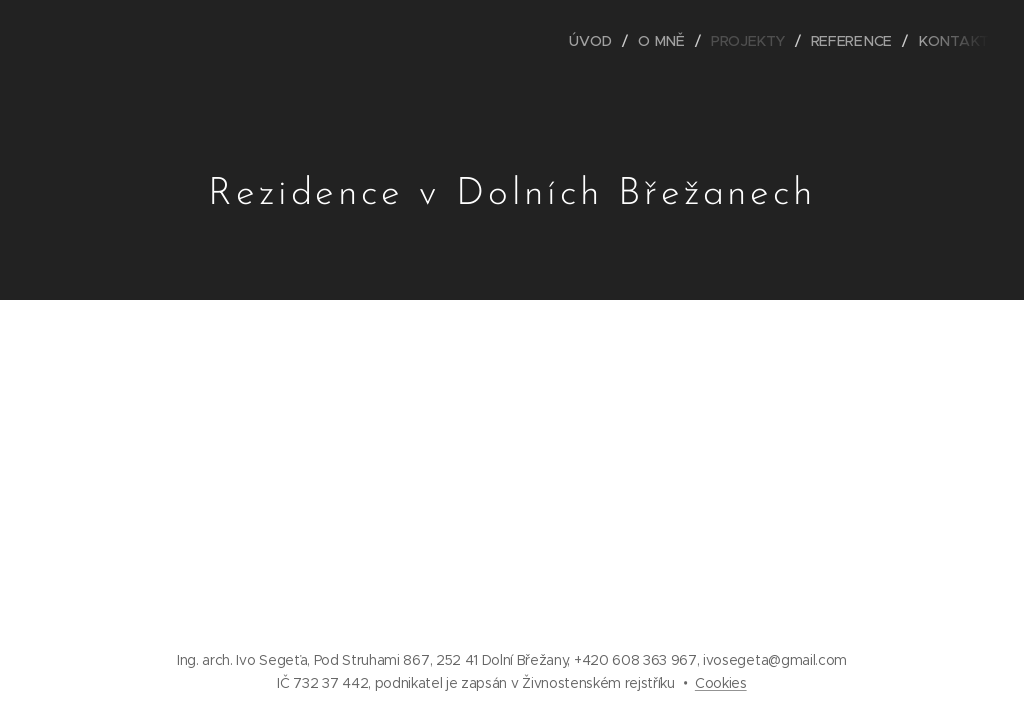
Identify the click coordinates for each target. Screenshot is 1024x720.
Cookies (721, 683)
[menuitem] (603, 41)
